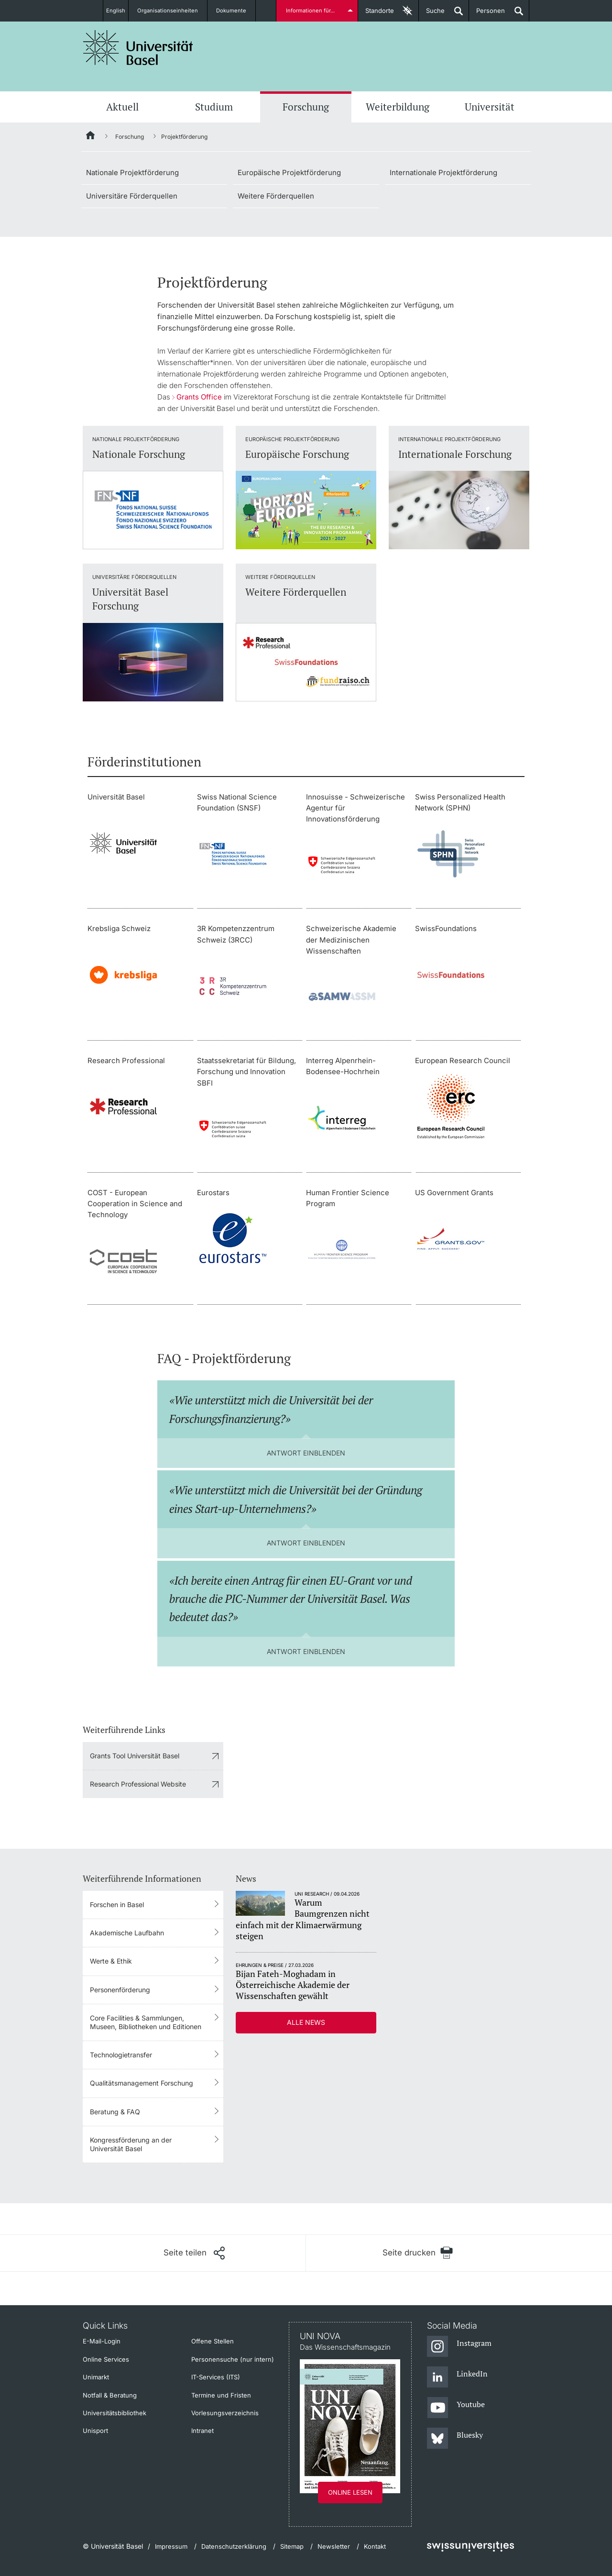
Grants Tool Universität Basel (134, 1756)
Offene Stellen (212, 2341)
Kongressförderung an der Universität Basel (131, 2144)
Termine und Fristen (221, 2395)
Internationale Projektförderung (443, 172)
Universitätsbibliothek (114, 2413)
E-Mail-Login (101, 2341)
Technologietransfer (121, 2055)
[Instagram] (459, 2347)
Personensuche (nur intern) (232, 2359)
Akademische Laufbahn (127, 1933)
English (116, 10)
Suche (432, 14)
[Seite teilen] (194, 2253)
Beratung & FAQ (115, 2112)
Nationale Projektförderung (132, 172)
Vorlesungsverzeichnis (225, 2413)
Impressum (171, 2546)
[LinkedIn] (457, 2377)
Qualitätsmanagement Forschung (141, 2083)
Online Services (106, 2359)
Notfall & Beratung (110, 2395)
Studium (214, 106)
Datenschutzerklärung (233, 2546)
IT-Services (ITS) (215, 2377)
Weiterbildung (397, 106)
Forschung (306, 106)
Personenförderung (120, 1990)
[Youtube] (456, 2408)
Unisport (95, 2430)
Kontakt (375, 2546)
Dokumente (237, 10)
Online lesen (350, 2492)
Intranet (202, 2430)
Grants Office (199, 396)
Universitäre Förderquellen (131, 195)
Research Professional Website (138, 1784)
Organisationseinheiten (173, 10)
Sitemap (292, 2546)
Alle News (306, 2022)
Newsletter (333, 2546)
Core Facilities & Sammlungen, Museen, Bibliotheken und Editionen (145, 2022)
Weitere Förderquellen (276, 195)
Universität (489, 106)
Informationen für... (312, 10)
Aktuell (122, 106)
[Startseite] (90, 137)
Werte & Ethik (111, 1961)
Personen (487, 14)
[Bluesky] (455, 2439)
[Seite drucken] (417, 2253)
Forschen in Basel (117, 1904)
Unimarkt (96, 2377)
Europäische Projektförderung (289, 172)
